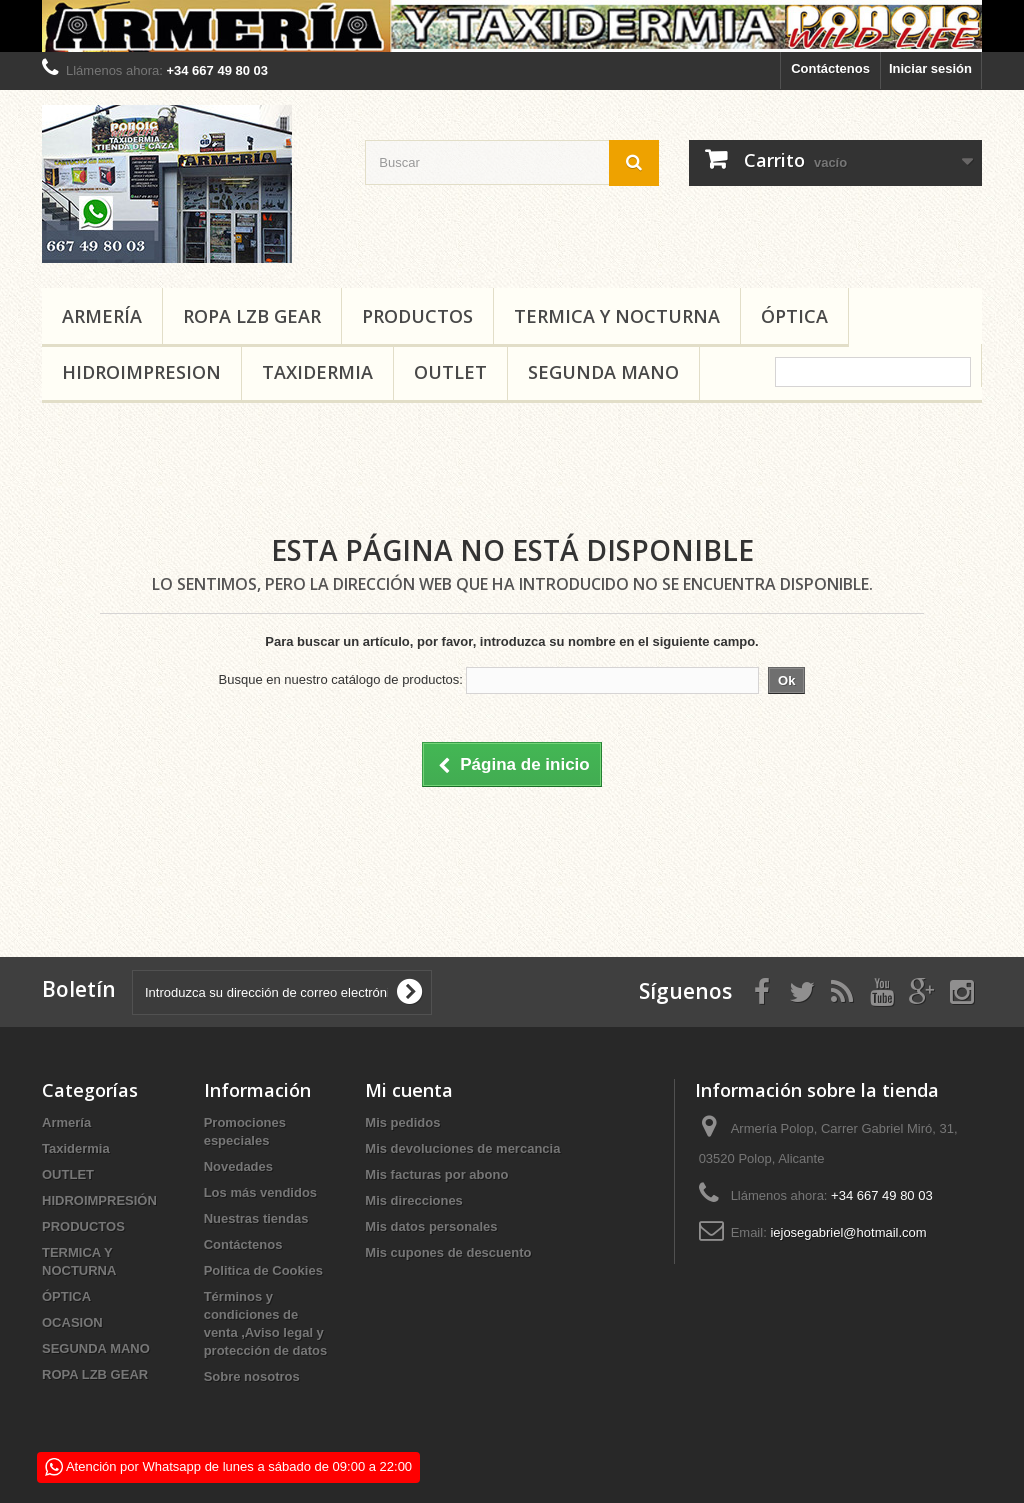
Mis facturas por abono (436, 1174)
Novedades (238, 1166)
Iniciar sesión (930, 68)
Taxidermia (317, 372)
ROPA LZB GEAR (252, 316)
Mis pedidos (402, 1122)
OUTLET (450, 372)
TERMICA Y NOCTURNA (617, 316)
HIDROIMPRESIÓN (99, 1200)
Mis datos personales (431, 1226)
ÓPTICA (794, 316)
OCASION (72, 1322)
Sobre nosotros (252, 1376)
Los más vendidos (260, 1192)
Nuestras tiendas (256, 1218)
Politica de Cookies (263, 1270)
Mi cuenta (409, 1090)
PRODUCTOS (417, 316)
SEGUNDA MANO (603, 372)
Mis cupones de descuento (448, 1252)
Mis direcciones (414, 1200)
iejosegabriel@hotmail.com (848, 1232)
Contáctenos (830, 68)
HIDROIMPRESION (141, 372)
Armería (102, 316)
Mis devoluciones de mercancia (462, 1148)
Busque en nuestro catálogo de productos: (341, 679)
